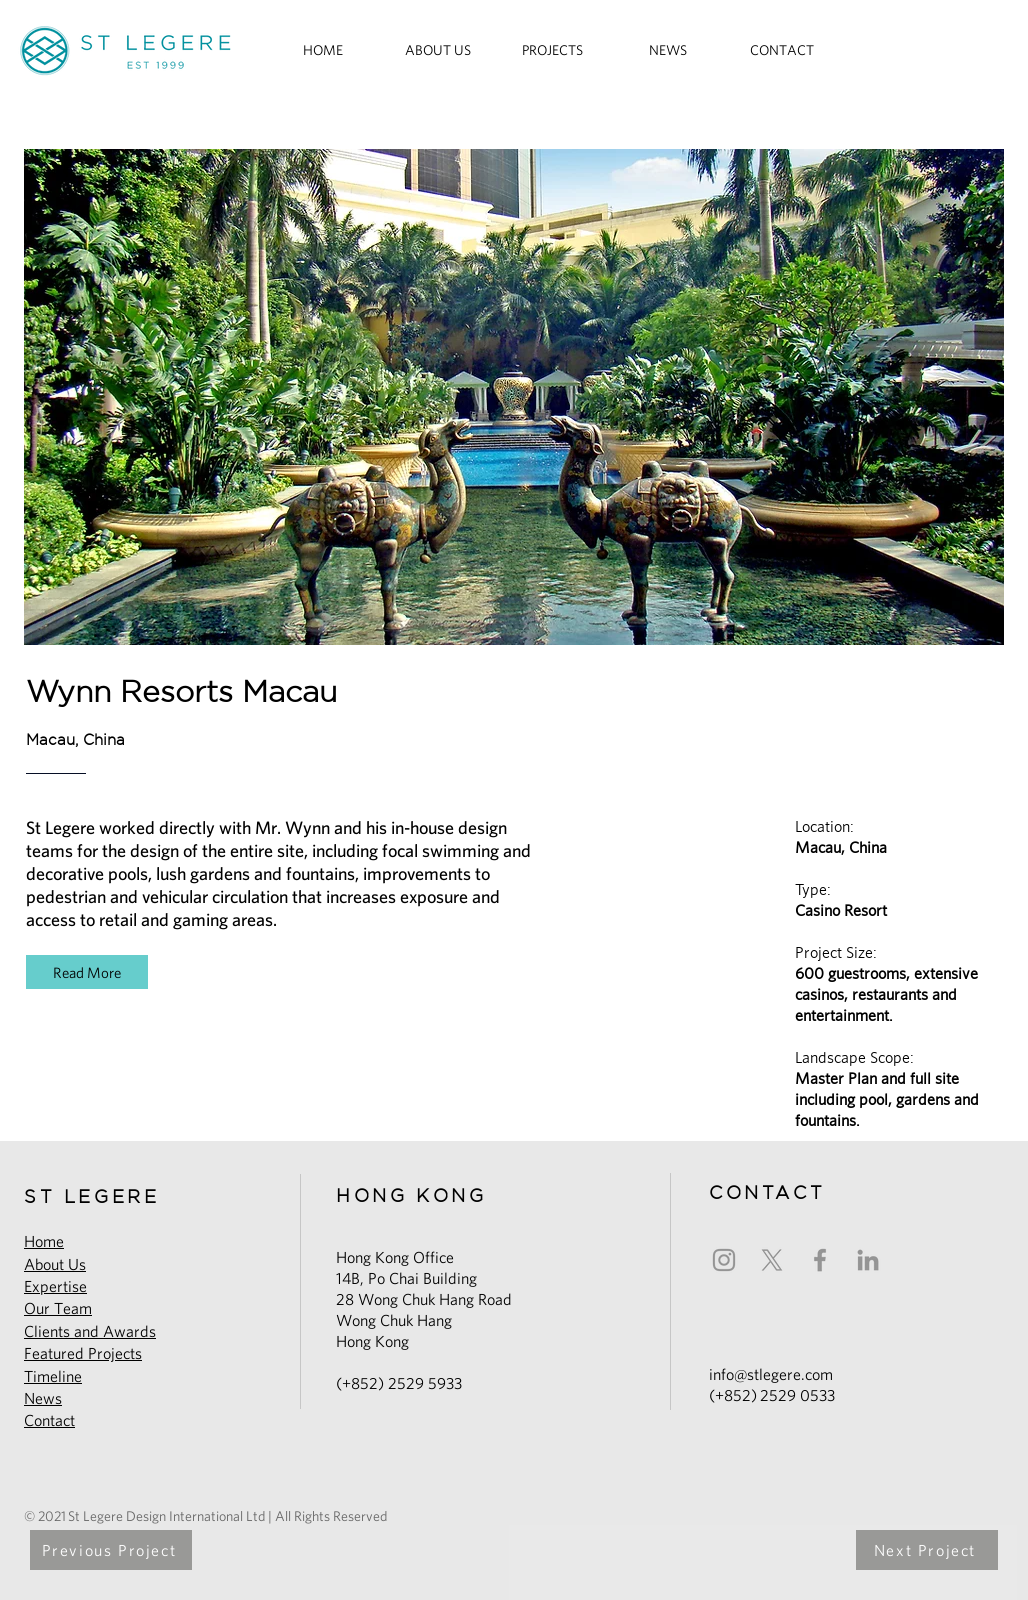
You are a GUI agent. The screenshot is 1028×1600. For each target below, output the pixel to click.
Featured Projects (83, 1353)
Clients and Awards (90, 1331)
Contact (49, 1420)
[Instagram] (724, 1260)
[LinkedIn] (868, 1260)
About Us (55, 1264)
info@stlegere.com (771, 1374)
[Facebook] (820, 1260)
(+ (716, 1395)
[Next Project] (927, 1550)
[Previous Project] (111, 1550)
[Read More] (87, 972)
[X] (772, 1260)
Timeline (53, 1376)
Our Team (58, 1308)
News (43, 1398)
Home (44, 1241)
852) (742, 1395)
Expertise (55, 1286)
